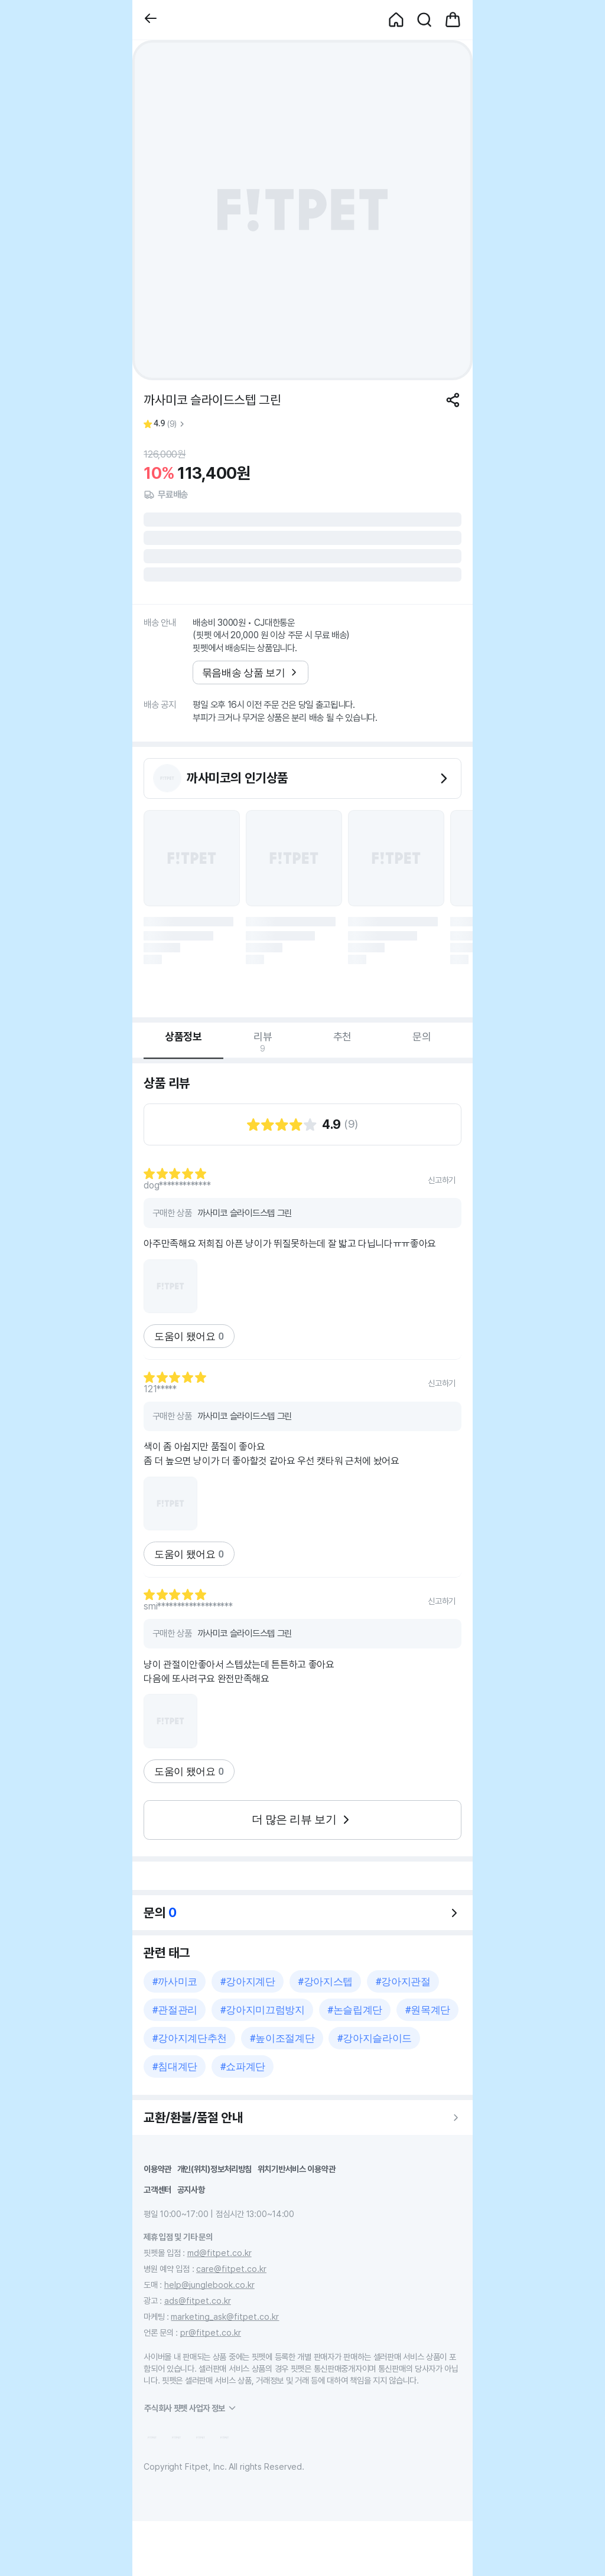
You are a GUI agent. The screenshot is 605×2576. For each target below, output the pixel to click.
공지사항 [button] (191, 2190)
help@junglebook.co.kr (209, 2285)
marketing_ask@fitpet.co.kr (225, 2316)
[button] (151, 19)
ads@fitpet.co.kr (197, 2301)
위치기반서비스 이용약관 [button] (297, 2169)
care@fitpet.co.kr (231, 2269)
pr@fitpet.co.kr (210, 2332)
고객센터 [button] (157, 2190)
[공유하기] (452, 400)
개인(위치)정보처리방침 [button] (214, 2169)
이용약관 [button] (157, 2169)
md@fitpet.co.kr (219, 2253)
